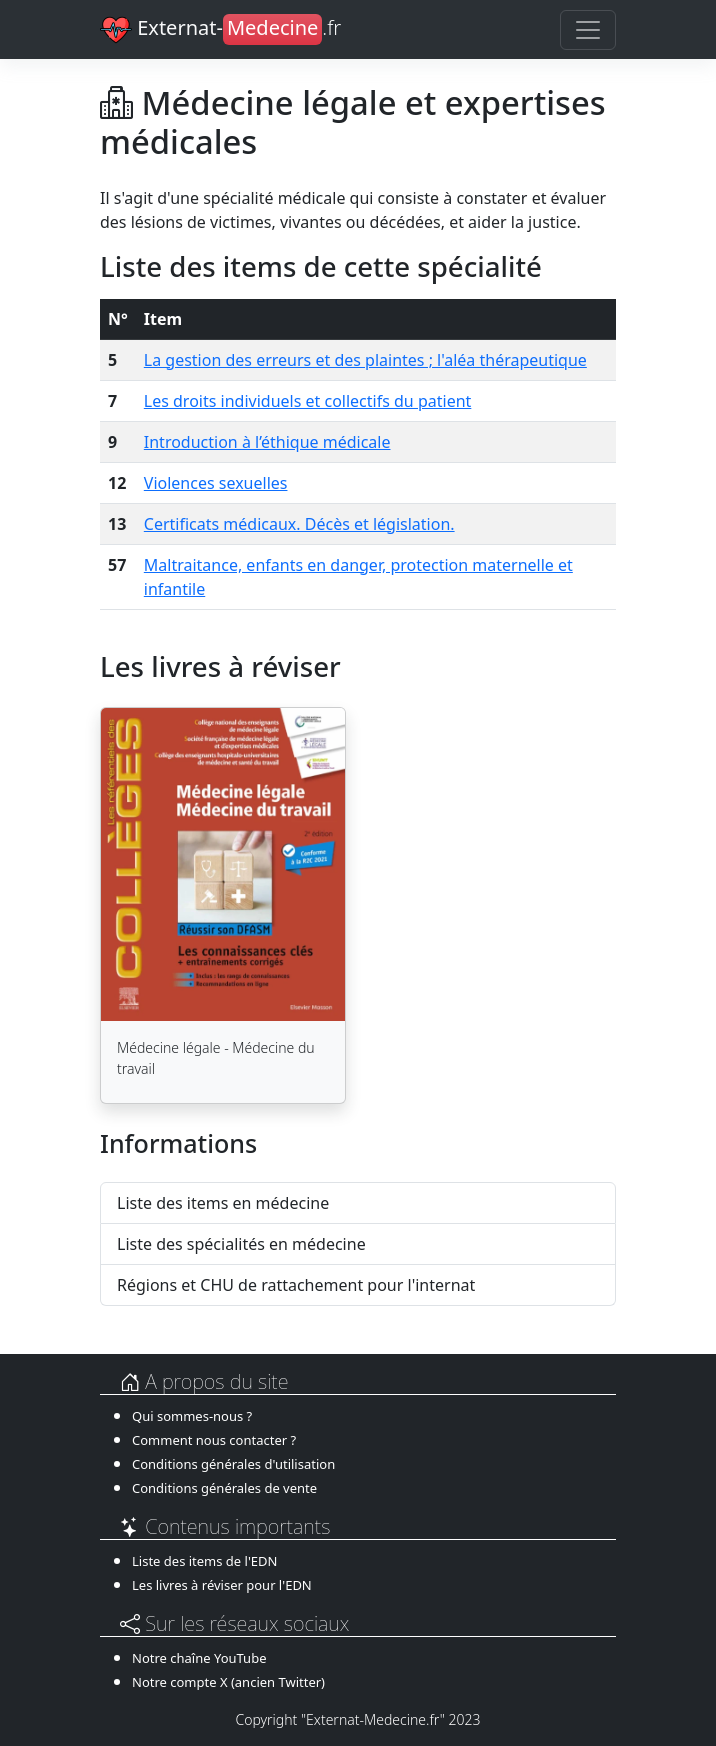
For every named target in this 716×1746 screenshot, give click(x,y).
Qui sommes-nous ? (192, 1416)
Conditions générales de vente (224, 1488)
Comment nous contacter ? (214, 1440)
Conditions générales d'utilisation (233, 1464)
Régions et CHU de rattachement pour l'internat (296, 1285)
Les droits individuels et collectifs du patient (308, 401)
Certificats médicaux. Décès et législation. (299, 524)
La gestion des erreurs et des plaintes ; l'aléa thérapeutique (365, 360)
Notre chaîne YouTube (199, 1658)
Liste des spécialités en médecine (241, 1244)
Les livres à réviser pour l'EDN (222, 1585)
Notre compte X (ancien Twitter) (228, 1682)
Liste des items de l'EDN (204, 1561)
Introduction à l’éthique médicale (267, 442)
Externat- (220, 30)
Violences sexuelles (216, 483)
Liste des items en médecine (223, 1203)
